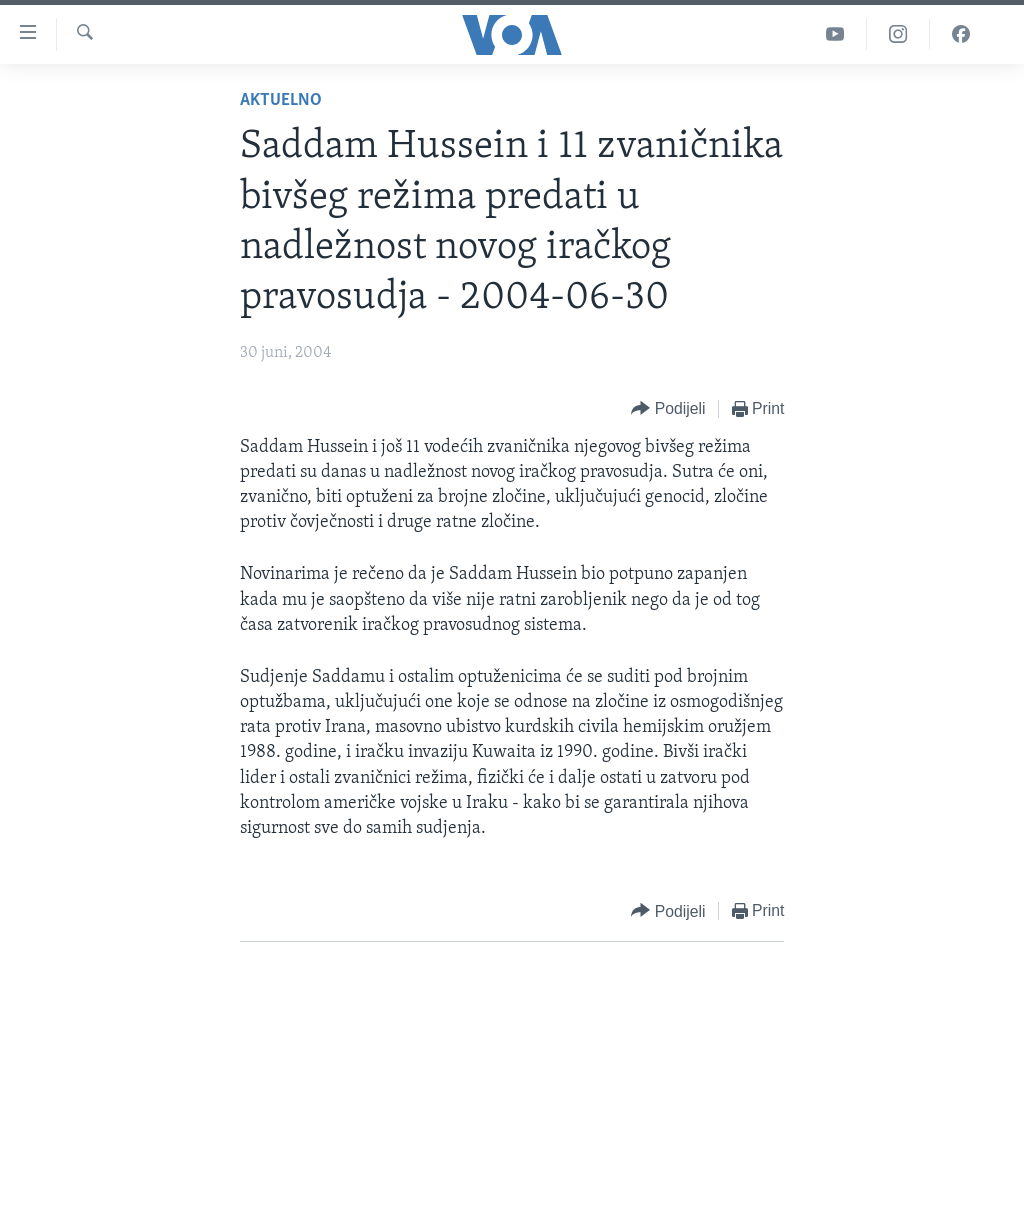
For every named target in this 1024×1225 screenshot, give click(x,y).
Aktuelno (281, 100)
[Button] (668, 409)
